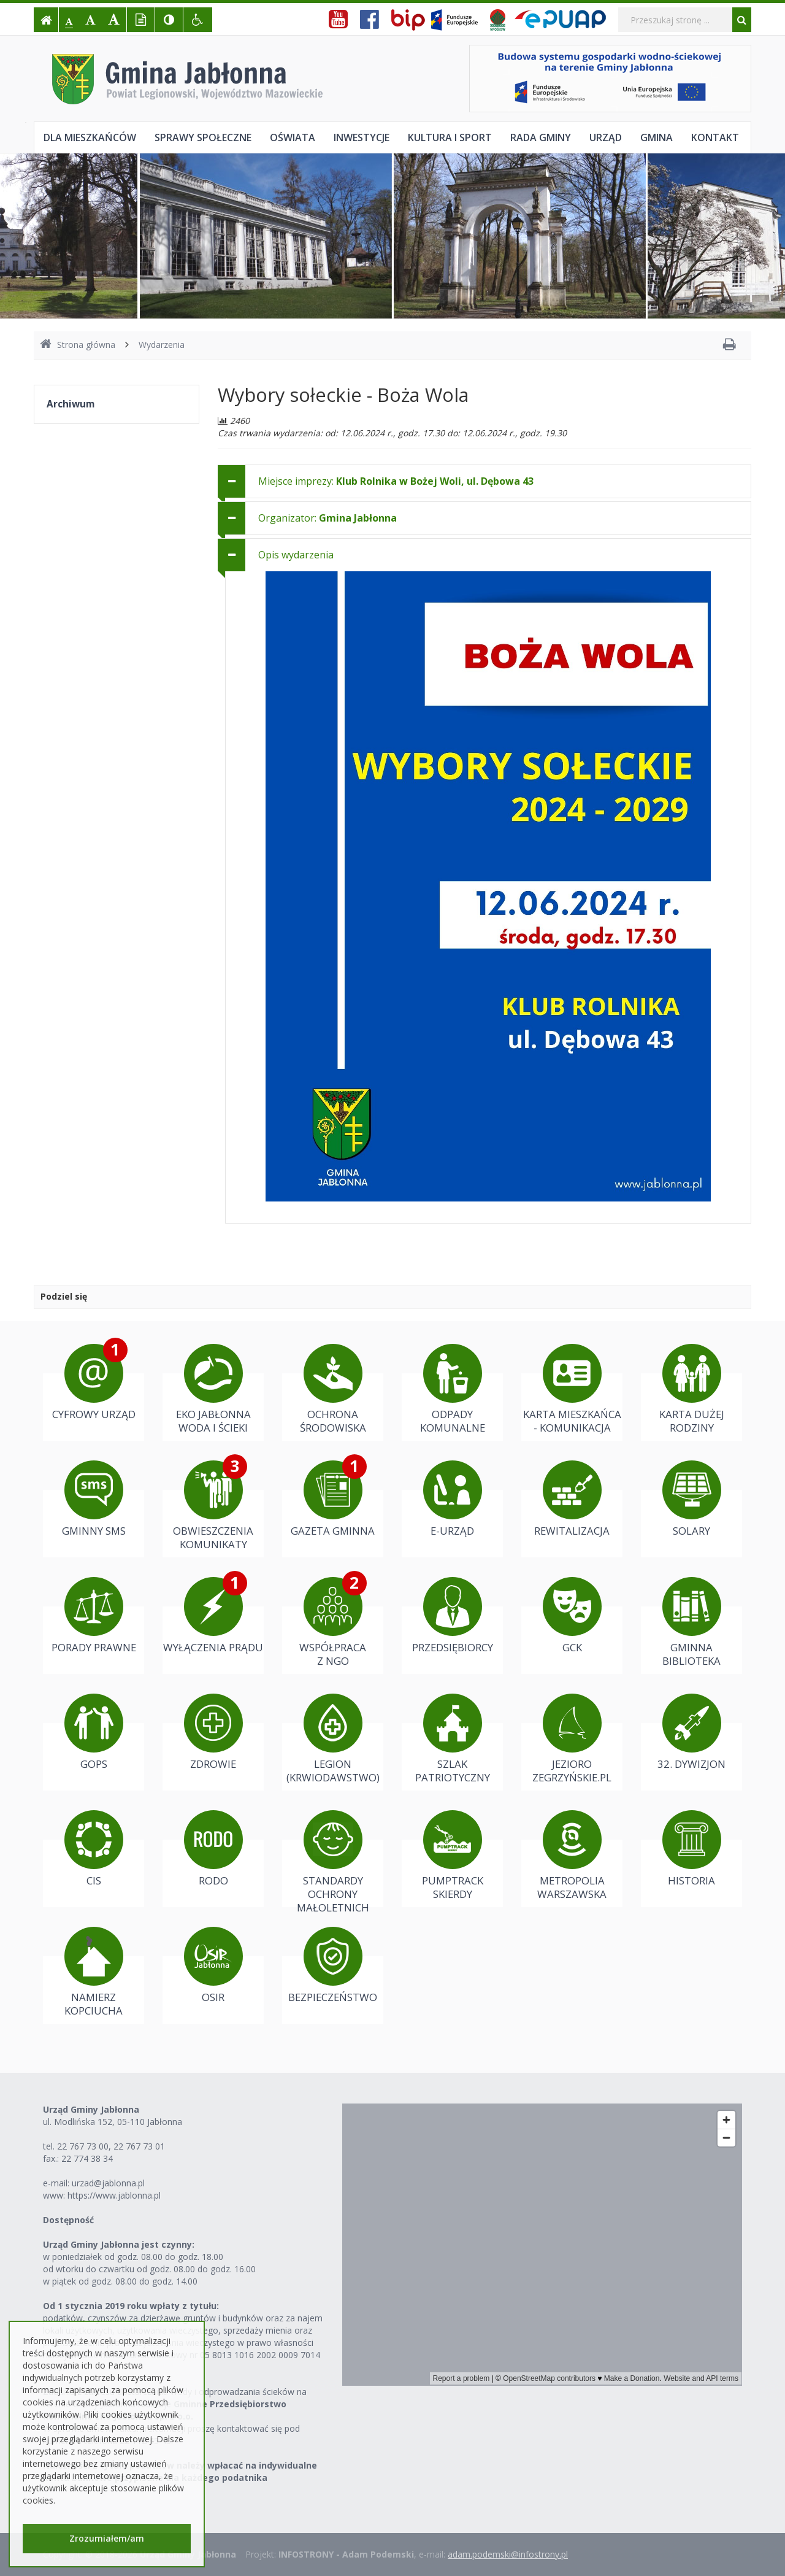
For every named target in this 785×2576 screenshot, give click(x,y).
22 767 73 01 (139, 2146)
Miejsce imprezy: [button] (396, 481)
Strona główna (77, 344)
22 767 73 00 (83, 2146)
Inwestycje (361, 137)
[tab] (484, 481)
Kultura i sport (450, 137)
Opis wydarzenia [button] (296, 554)
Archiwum (70, 404)
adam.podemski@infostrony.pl (508, 2554)
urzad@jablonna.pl (108, 2183)
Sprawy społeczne (203, 137)
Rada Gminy (540, 137)
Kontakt (715, 137)
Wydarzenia (162, 344)
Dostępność (68, 2220)
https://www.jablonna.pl (114, 2195)
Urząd (605, 137)
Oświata (292, 137)
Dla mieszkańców (90, 137)
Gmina (656, 137)
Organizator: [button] (327, 518)
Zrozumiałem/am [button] (106, 2538)
